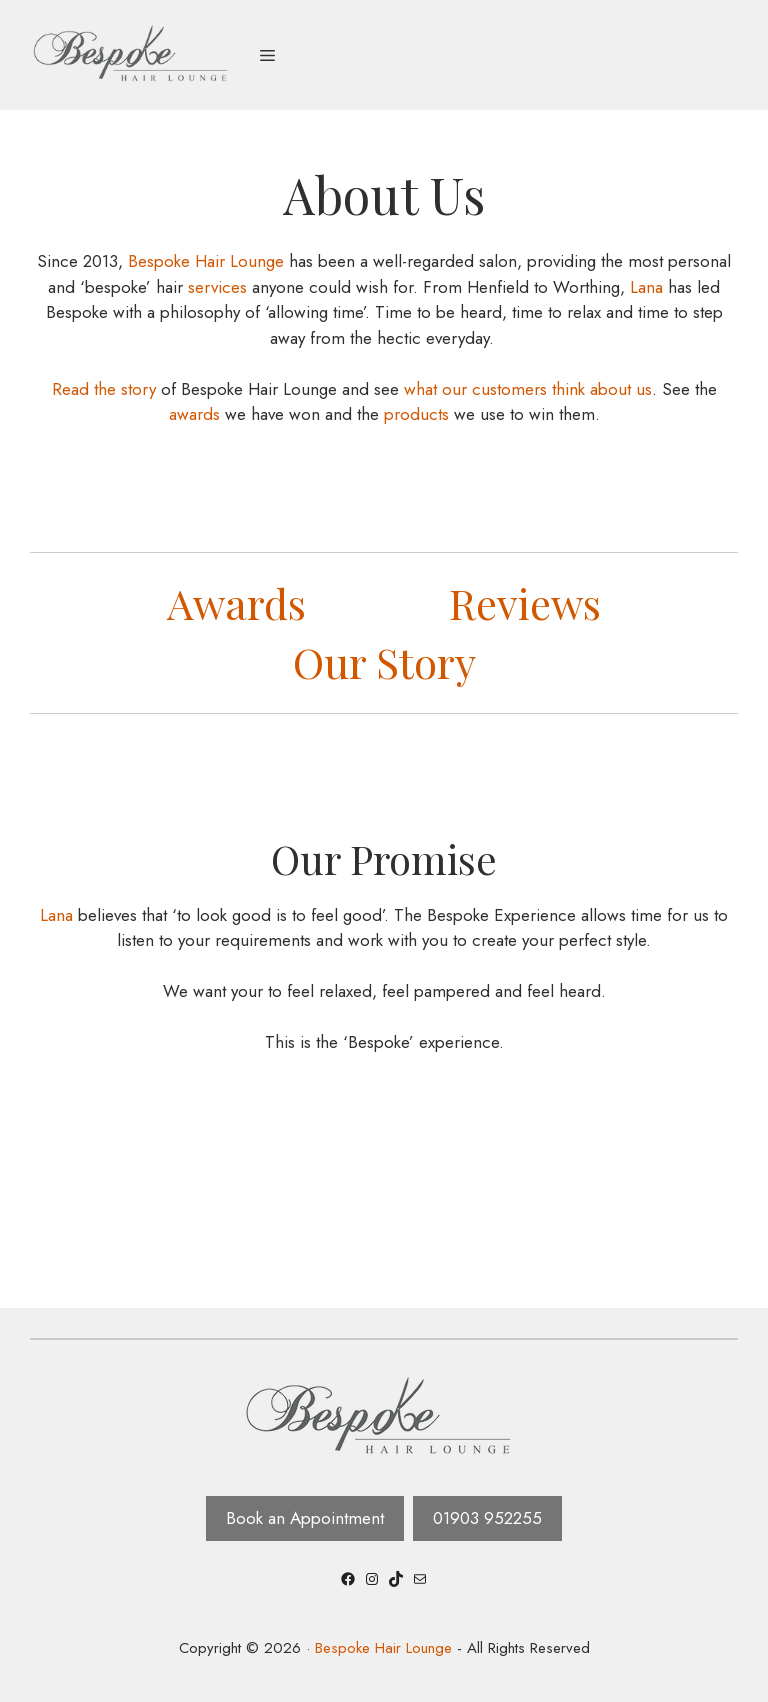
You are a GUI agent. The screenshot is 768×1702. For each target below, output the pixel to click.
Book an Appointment (305, 1518)
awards (194, 414)
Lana (646, 287)
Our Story (384, 662)
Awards (236, 603)
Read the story (104, 389)
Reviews (525, 603)
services (217, 287)
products (416, 414)
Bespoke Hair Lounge (203, 261)
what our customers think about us (528, 389)
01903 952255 (487, 1518)
